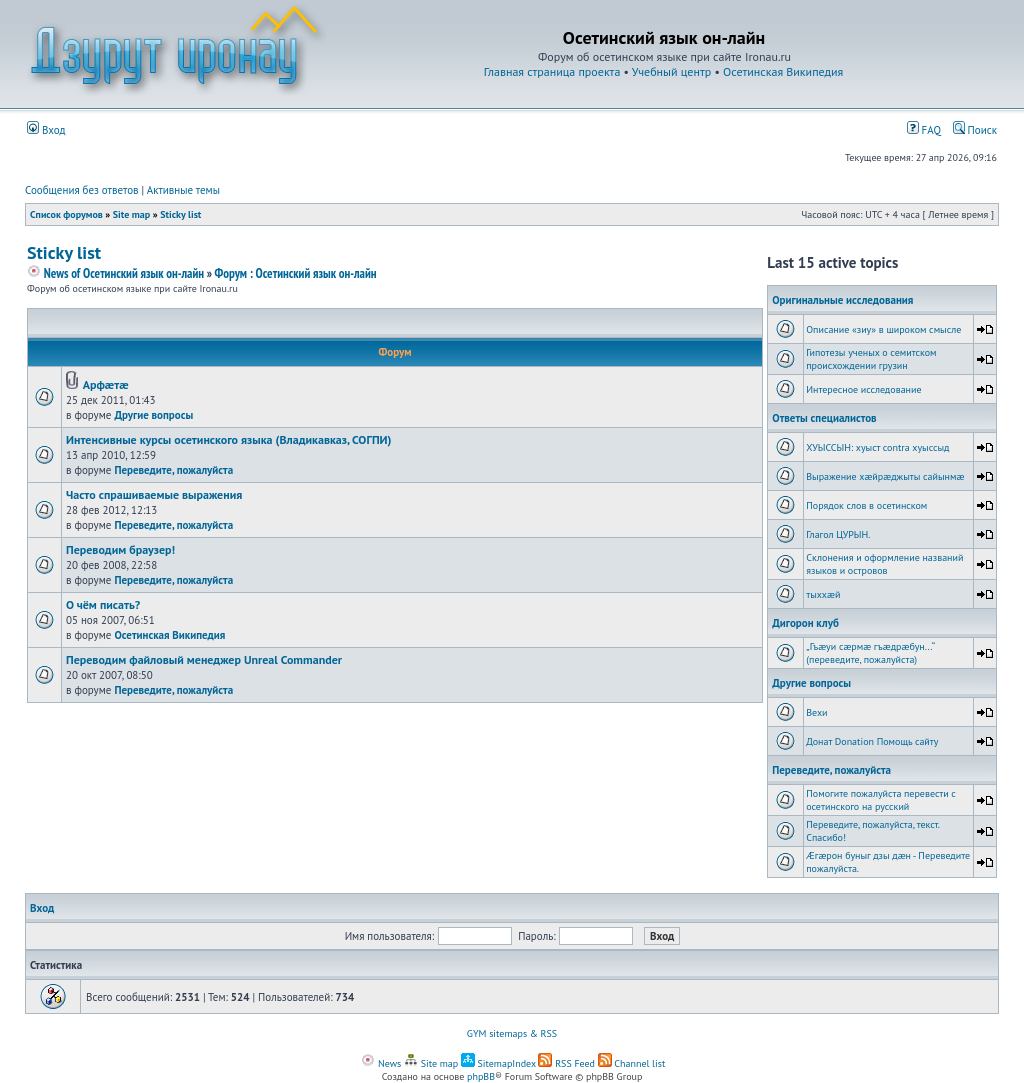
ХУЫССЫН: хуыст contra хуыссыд (877, 447)
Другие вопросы (153, 415)
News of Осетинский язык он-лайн (115, 273)
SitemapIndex (498, 1063)
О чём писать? (103, 604)
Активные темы (183, 190)
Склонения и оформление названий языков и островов (884, 564)
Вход (46, 130)
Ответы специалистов (824, 418)
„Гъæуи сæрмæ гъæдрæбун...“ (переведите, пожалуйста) (870, 653)
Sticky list (180, 214)
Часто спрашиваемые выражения (154, 494)
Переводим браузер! (120, 549)
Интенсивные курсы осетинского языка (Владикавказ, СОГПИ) (229, 439)
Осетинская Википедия (783, 71)
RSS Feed (566, 1063)
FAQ (924, 130)
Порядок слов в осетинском (866, 505)
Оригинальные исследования (842, 300)
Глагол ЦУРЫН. (838, 534)
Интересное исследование (863, 389)
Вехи (816, 712)
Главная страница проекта (552, 71)
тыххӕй (823, 594)
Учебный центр (671, 71)
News (381, 1063)
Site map (131, 214)
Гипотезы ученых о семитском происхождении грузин (871, 359)
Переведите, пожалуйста (173, 470)
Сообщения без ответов (82, 190)
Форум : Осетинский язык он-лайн (295, 273)
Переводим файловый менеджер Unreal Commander (204, 659)
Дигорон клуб (805, 623)
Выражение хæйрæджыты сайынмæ (885, 476)
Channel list (632, 1063)
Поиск (975, 130)
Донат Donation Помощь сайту (872, 741)
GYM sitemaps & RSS (512, 1033)
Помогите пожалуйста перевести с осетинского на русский (881, 800)
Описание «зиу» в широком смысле (883, 329)
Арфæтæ (106, 384)
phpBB (481, 1076)
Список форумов (66, 214)
